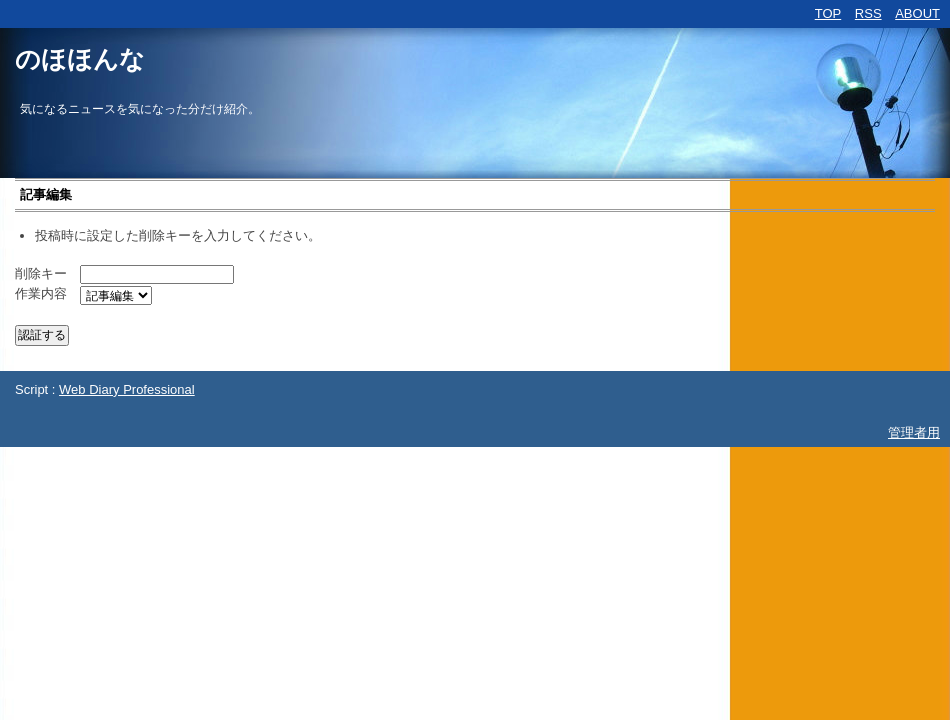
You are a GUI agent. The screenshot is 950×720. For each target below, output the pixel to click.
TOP (828, 13)
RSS (868, 13)
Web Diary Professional (127, 389)
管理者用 (914, 432)
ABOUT (917, 13)
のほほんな (80, 59)
